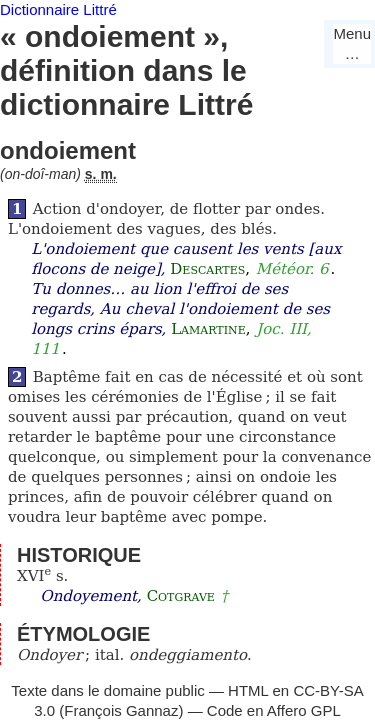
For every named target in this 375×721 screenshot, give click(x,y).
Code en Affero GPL (274, 710)
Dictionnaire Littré (58, 9)
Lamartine (208, 329)
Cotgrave (181, 596)
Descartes (207, 269)
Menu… (352, 43)
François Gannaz (121, 710)
